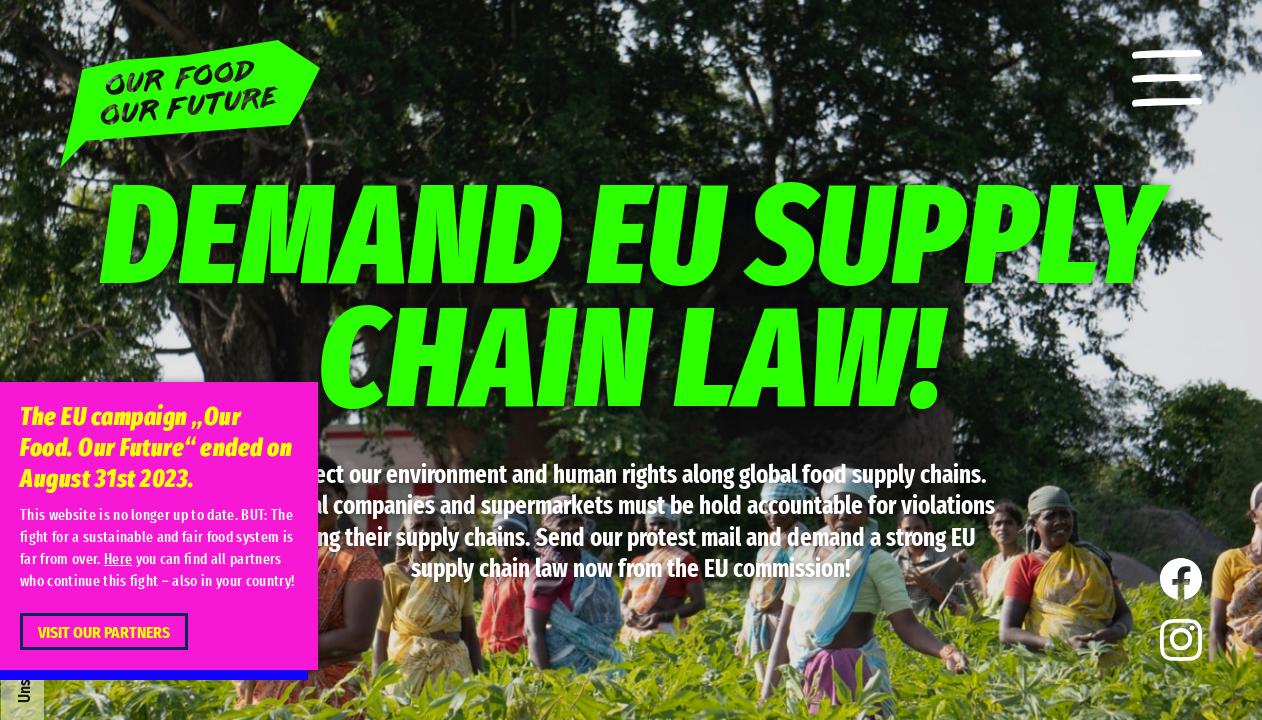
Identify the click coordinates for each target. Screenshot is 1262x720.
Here (118, 559)
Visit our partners (104, 632)
